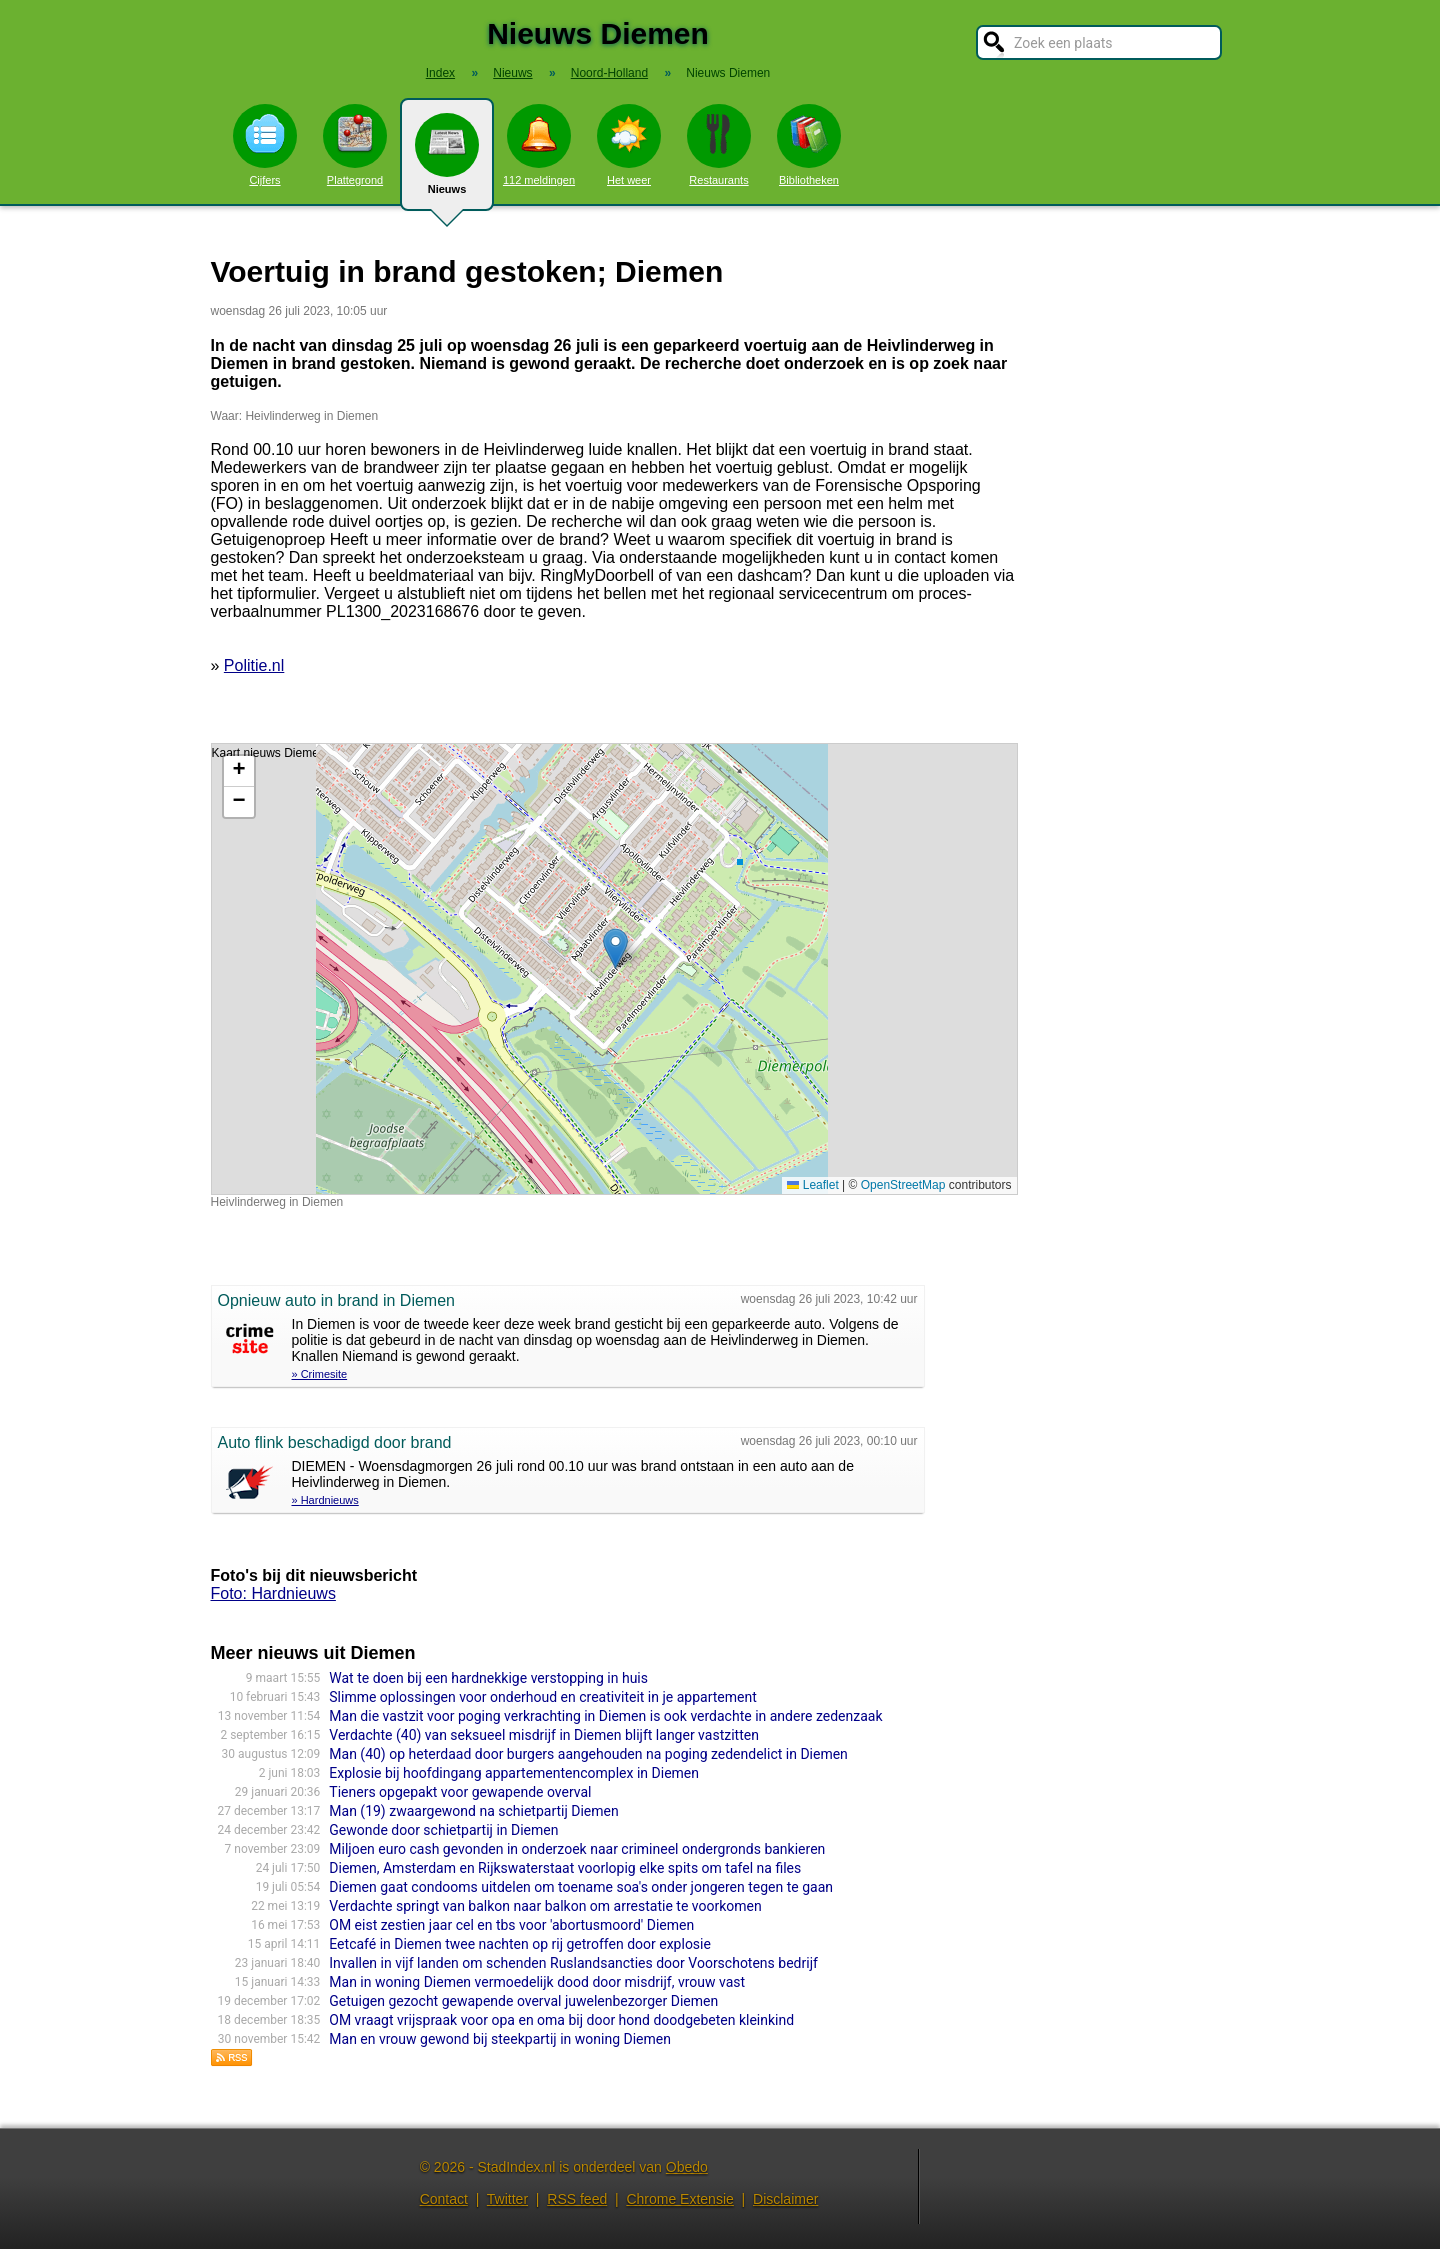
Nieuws (447, 162)
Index (440, 73)
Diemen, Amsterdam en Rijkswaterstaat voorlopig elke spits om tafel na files (565, 1868)
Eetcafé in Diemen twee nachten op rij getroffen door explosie (520, 1944)
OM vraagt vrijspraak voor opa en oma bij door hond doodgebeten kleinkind (561, 2020)
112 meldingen (539, 145)
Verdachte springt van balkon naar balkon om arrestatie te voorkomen (545, 1906)
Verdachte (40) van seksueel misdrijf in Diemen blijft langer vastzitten (544, 1735)
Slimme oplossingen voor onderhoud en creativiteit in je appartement (542, 1697)
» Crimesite (320, 1374)
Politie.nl (254, 665)
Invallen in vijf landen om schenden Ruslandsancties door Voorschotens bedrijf (573, 1963)
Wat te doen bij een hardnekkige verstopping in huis (488, 1678)
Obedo (687, 2167)
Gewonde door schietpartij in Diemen (443, 1830)
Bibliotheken (809, 145)
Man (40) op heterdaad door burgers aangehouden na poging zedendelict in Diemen (588, 1754)
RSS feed (577, 2199)
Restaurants (719, 145)
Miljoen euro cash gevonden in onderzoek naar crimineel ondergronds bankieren (577, 1849)
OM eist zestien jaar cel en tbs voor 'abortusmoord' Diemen (511, 1925)
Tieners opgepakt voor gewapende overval (460, 1792)
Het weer (629, 145)
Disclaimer (785, 2199)
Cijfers (265, 145)
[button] (615, 948)
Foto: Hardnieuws (273, 1593)
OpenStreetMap (903, 1185)
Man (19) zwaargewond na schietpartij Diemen (473, 1811)
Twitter (507, 2199)
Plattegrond (355, 145)
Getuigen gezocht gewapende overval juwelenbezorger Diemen (523, 2001)
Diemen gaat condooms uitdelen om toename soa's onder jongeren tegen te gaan (581, 1887)
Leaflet (812, 1185)
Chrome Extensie (679, 2199)
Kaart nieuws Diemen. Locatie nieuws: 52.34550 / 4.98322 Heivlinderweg (612, 969)
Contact (444, 2199)
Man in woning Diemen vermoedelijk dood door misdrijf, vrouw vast (537, 1982)
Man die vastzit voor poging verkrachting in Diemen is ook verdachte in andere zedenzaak (605, 1716)
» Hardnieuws (325, 1500)
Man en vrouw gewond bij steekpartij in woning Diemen (500, 2039)
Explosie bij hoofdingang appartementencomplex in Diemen (514, 1773)
